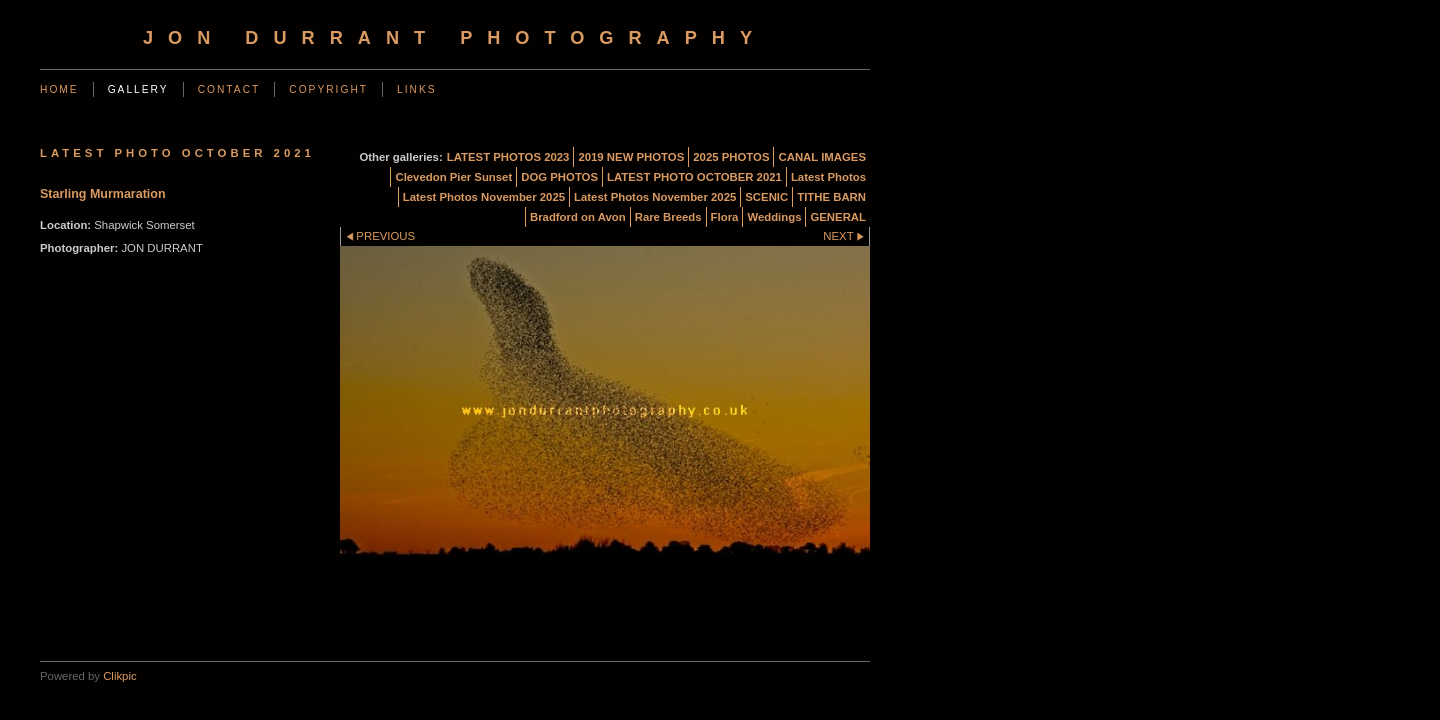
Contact (229, 89)
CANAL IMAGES (822, 157)
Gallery (138, 89)
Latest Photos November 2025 (484, 197)
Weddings (774, 217)
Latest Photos (828, 177)
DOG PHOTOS (559, 177)
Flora (725, 217)
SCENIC (766, 197)
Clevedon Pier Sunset (453, 177)
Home (59, 89)
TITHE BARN (831, 197)
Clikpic (119, 676)
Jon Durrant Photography (455, 38)
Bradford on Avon (578, 217)
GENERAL (838, 217)
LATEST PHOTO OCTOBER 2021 (694, 177)
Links (417, 89)
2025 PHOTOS (731, 157)
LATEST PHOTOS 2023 (508, 157)
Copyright (328, 89)
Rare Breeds (668, 217)
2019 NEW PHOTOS (631, 157)
